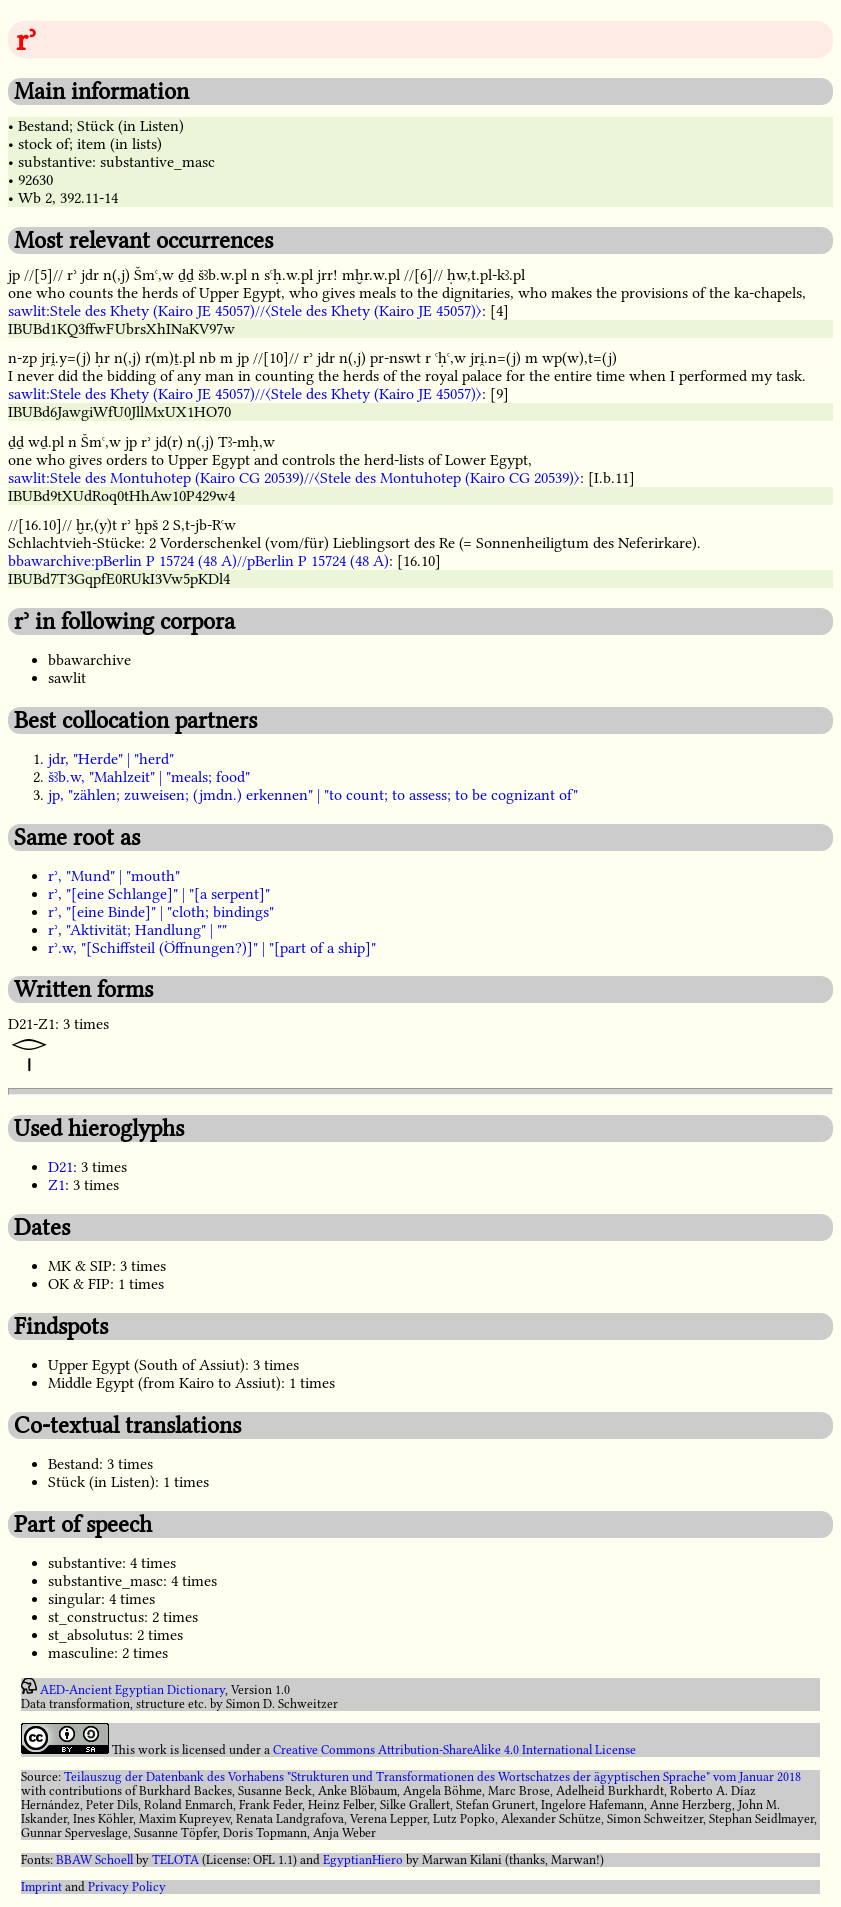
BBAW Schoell (94, 1860)
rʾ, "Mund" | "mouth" (114, 876)
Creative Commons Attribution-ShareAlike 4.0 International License (454, 1750)
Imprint (41, 1887)
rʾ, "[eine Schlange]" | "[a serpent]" (159, 894)
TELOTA (175, 1860)
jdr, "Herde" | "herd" (111, 759)
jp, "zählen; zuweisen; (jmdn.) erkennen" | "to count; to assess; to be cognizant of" (313, 795)
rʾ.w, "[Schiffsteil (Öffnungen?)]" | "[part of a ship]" (212, 948)
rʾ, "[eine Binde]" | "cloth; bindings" (161, 912)
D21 (60, 1167)
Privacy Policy (127, 1887)
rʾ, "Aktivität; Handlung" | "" (137, 930)
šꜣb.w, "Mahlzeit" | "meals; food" (149, 777)
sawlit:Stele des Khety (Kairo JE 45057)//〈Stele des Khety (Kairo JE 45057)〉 (245, 311)
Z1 (56, 1185)
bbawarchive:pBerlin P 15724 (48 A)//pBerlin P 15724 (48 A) (198, 561)
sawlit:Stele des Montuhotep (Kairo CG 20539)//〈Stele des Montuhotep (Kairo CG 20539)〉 (294, 478)
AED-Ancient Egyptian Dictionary (132, 1690)
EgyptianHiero (363, 1860)
